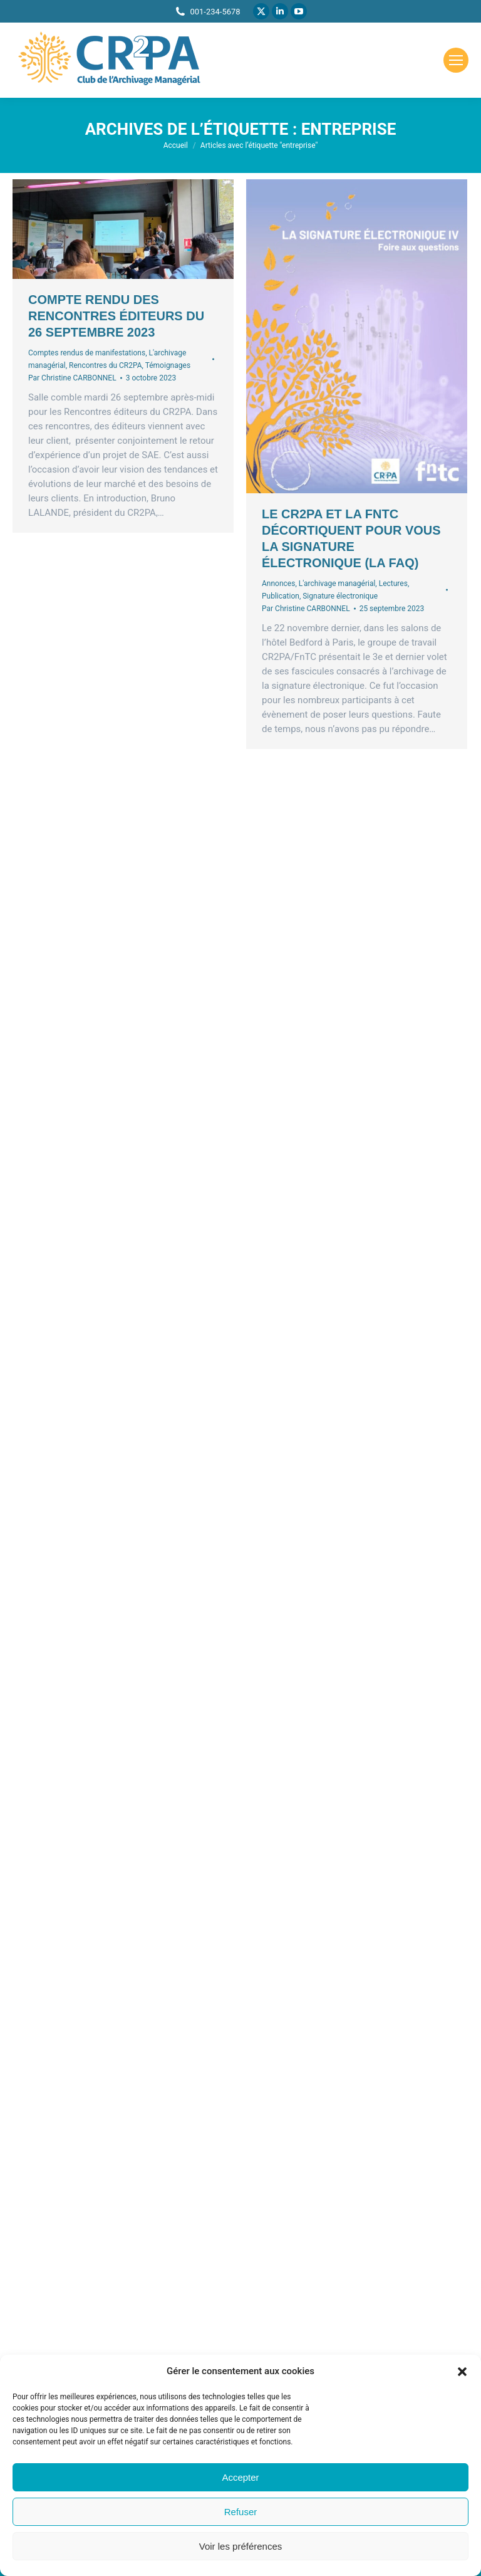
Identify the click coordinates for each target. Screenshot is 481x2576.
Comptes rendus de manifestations (86, 352)
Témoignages (167, 365)
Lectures (393, 583)
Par (72, 378)
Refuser (240, 2511)
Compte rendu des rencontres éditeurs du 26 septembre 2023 (116, 316)
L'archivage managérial (337, 583)
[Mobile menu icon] (455, 60)
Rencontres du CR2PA (105, 365)
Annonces (278, 583)
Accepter (240, 2477)
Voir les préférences (240, 2546)
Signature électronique (340, 596)
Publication (280, 596)
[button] (462, 2371)
